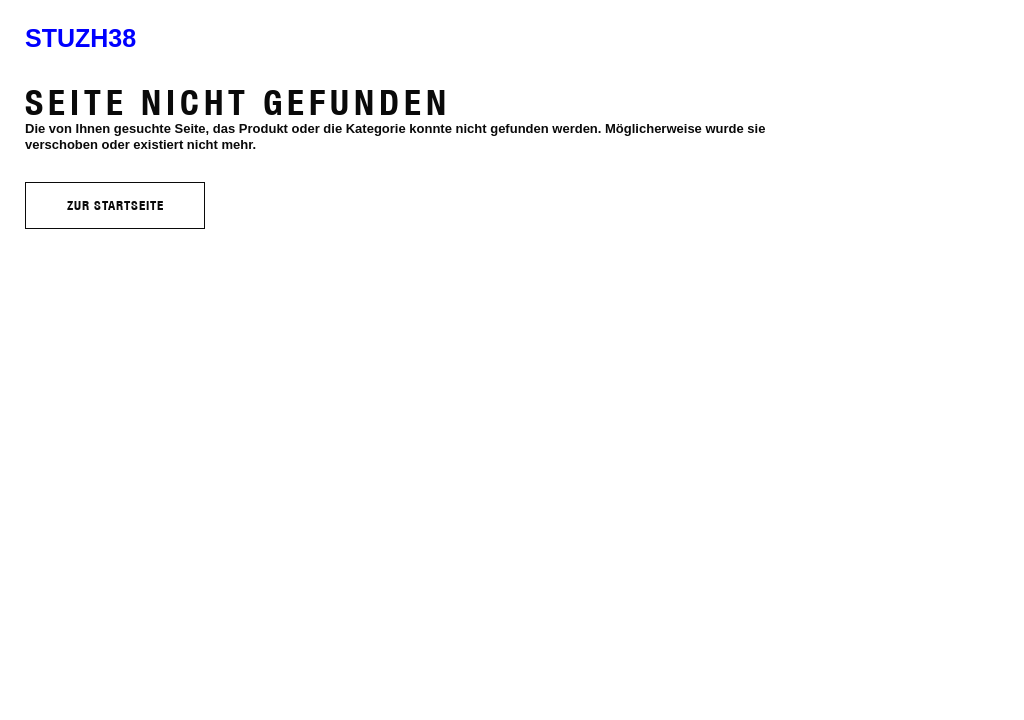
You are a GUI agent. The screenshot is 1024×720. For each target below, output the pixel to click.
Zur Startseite (115, 205)
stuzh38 (80, 38)
